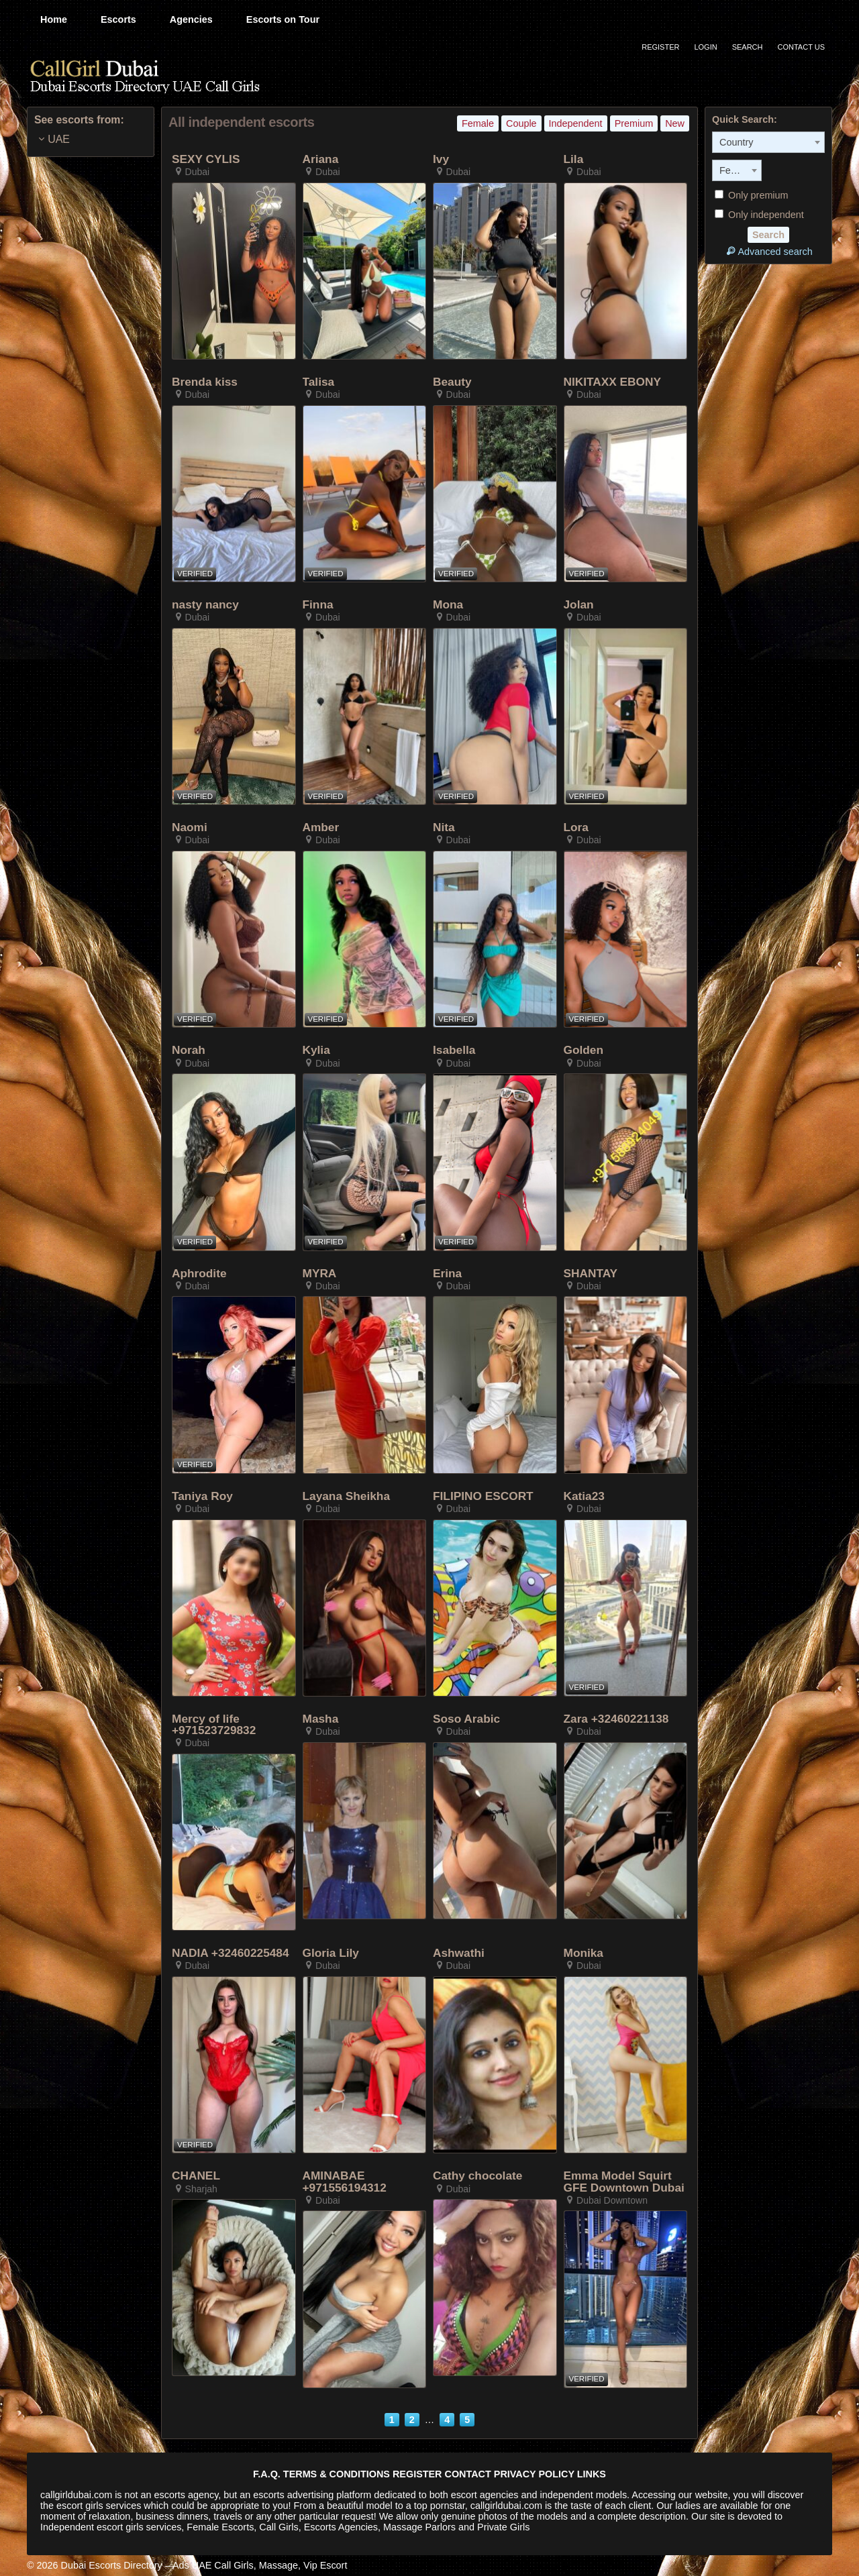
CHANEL (196, 2176)
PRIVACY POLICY (534, 2474)
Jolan (579, 604)
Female (478, 123)
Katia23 (584, 1496)
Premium (634, 123)
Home (53, 19)
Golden (583, 1050)
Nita (444, 827)
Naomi (189, 827)
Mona (448, 604)
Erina (447, 1273)
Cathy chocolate (477, 2176)
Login (705, 47)
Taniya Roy (202, 1496)
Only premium (752, 195)
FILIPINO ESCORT (483, 1496)
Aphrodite (199, 1273)
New (675, 123)
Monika (583, 1953)
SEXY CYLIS (206, 159)
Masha (321, 1719)
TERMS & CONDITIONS (336, 2474)
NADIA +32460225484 (230, 1953)
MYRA (320, 1273)
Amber (321, 827)
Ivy (441, 159)
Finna (318, 604)
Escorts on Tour (282, 19)
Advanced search (768, 251)
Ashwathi (459, 1953)
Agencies (191, 19)
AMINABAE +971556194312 (345, 2182)
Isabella (454, 1050)
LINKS (591, 2474)
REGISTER (417, 2474)
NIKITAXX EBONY (613, 382)
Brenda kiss (205, 382)
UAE (59, 139)
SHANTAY (591, 1273)
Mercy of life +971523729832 (214, 1725)
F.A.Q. (267, 2474)
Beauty (452, 382)
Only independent (759, 214)
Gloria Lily (331, 1953)
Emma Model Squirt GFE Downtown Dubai (624, 2182)
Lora (576, 827)
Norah (188, 1050)
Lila (574, 159)
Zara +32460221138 (616, 1719)
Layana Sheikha (347, 1496)
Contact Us (801, 47)
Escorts (118, 19)
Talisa (319, 382)
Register (660, 47)
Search (747, 47)
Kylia (316, 1050)
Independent (576, 123)
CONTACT (468, 2474)
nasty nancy (205, 604)
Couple (521, 123)
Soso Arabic (466, 1719)
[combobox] (768, 142)
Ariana (321, 159)
